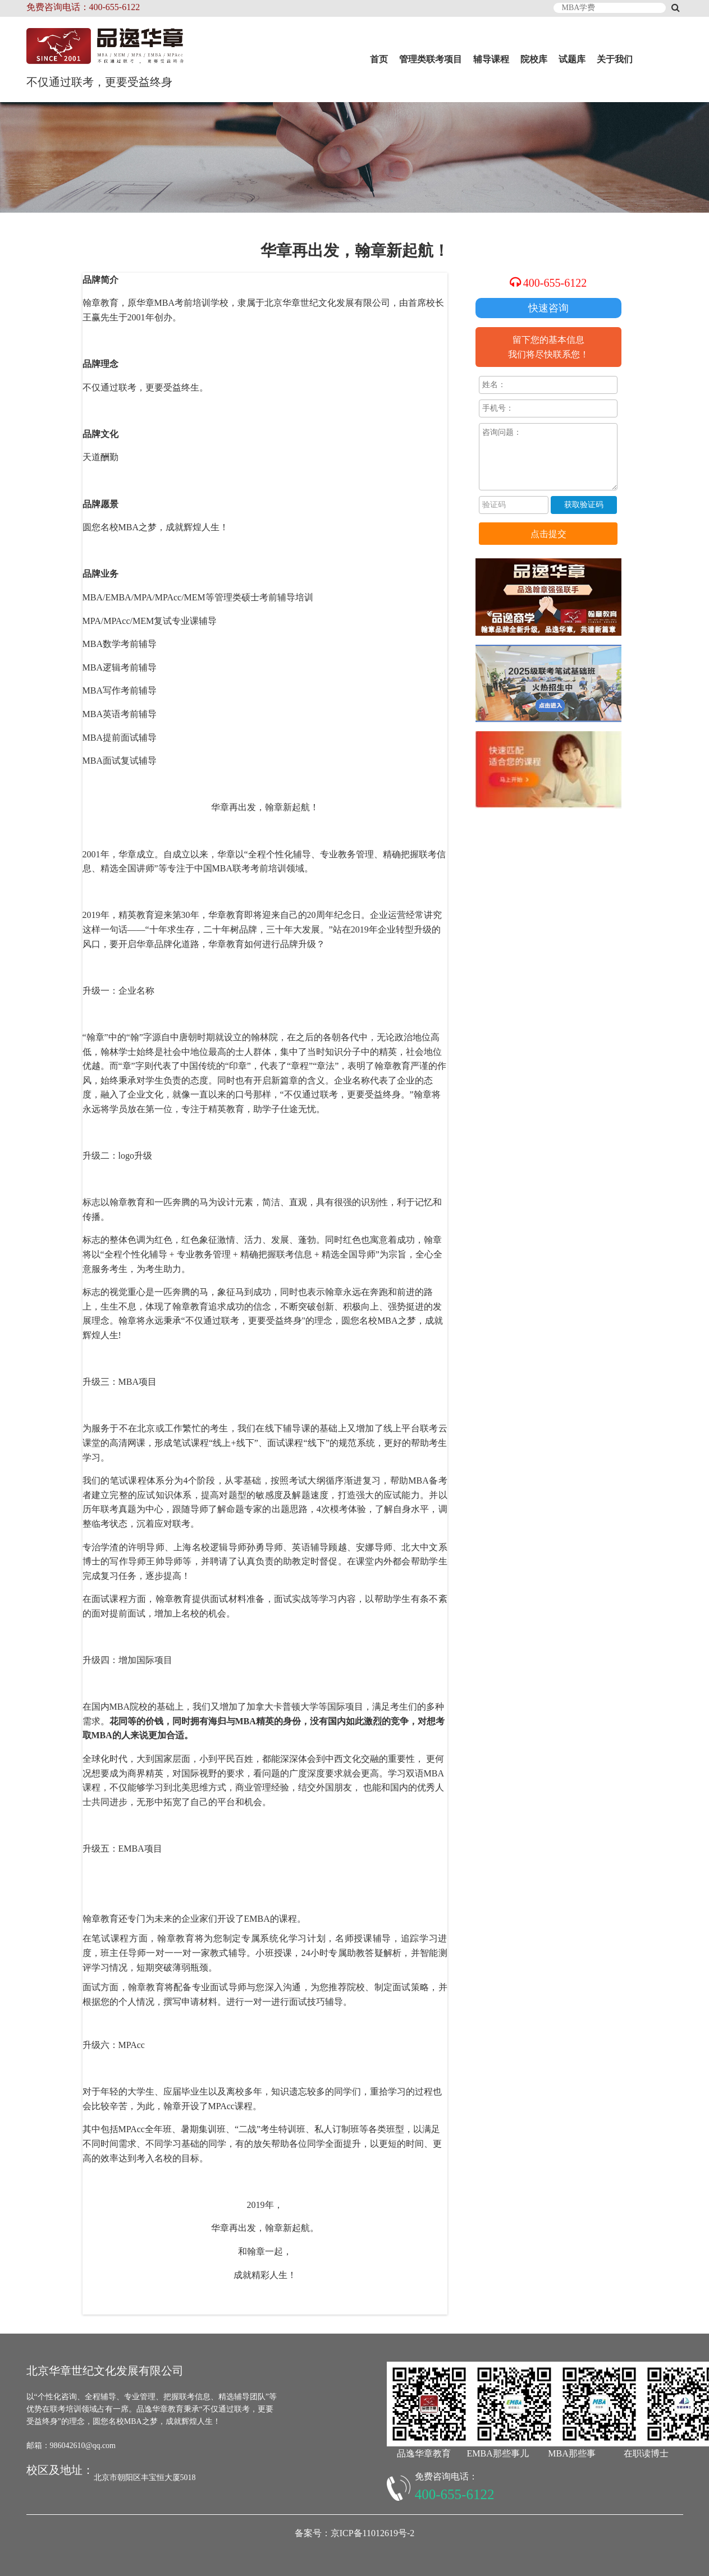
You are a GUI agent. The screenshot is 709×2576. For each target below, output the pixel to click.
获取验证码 (583, 504)
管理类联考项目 (430, 59)
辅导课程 (491, 59)
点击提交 (548, 534)
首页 (379, 59)
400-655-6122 (555, 283)
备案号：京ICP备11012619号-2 (355, 2533)
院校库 (533, 59)
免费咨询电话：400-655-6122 (83, 7)
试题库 (572, 59)
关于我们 (615, 59)
